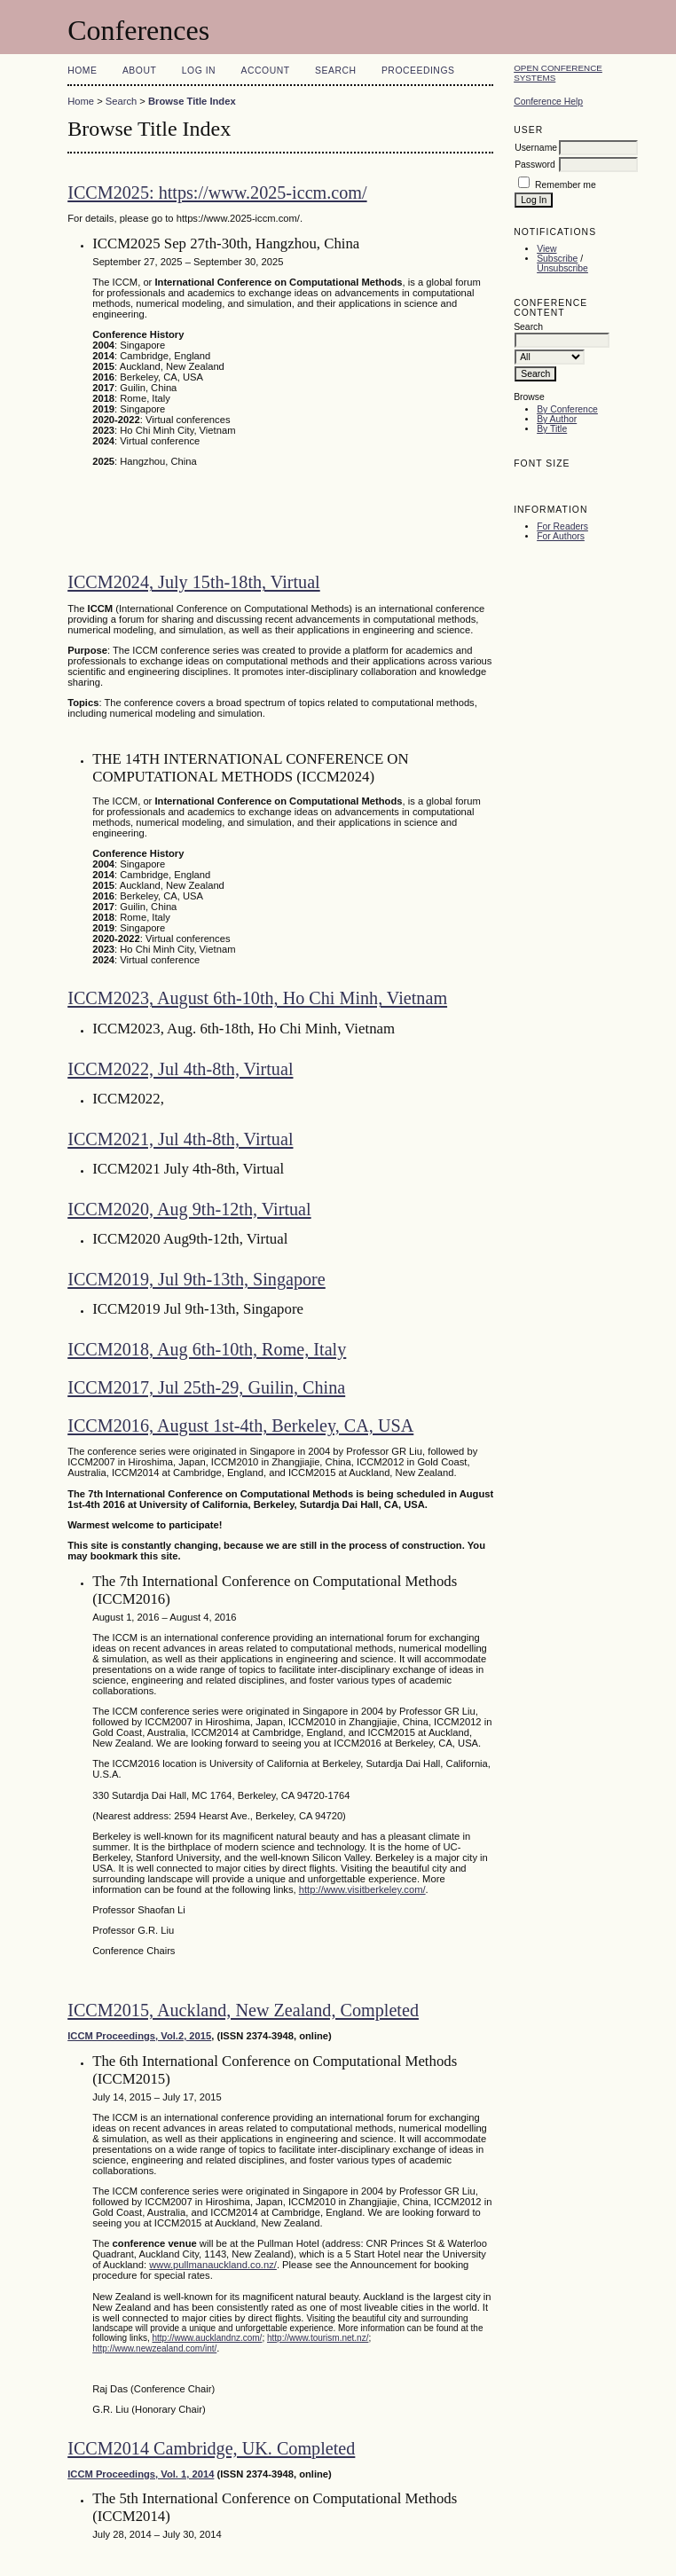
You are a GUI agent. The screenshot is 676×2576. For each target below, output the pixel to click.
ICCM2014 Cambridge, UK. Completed (211, 2448)
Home (82, 70)
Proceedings (418, 70)
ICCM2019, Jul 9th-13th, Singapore (196, 1279)
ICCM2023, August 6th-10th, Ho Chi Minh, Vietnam (257, 998)
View (546, 249)
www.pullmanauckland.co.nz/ (213, 2264)
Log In (199, 70)
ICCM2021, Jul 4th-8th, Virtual (180, 1139)
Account (265, 70)
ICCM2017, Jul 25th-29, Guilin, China (206, 1387)
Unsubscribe (562, 268)
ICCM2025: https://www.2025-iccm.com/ (216, 192)
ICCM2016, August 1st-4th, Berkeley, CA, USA (240, 1425)
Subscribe (557, 258)
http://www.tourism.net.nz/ (318, 2338)
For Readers (562, 526)
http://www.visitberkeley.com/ (362, 1889)
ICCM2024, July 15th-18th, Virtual (193, 582)
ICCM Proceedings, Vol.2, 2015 (139, 2035)
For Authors (561, 536)
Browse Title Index (192, 101)
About (139, 70)
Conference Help (548, 101)
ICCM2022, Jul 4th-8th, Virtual (180, 1069)
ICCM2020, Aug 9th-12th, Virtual (188, 1209)
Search (335, 70)
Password (535, 164)
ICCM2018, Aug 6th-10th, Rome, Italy (206, 1349)
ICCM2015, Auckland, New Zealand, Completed (243, 2010)
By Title (552, 429)
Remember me (565, 185)
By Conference (567, 409)
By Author (557, 419)
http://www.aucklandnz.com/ (207, 2338)
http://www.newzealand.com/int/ (154, 2348)
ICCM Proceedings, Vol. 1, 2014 (140, 2474)
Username (536, 148)
